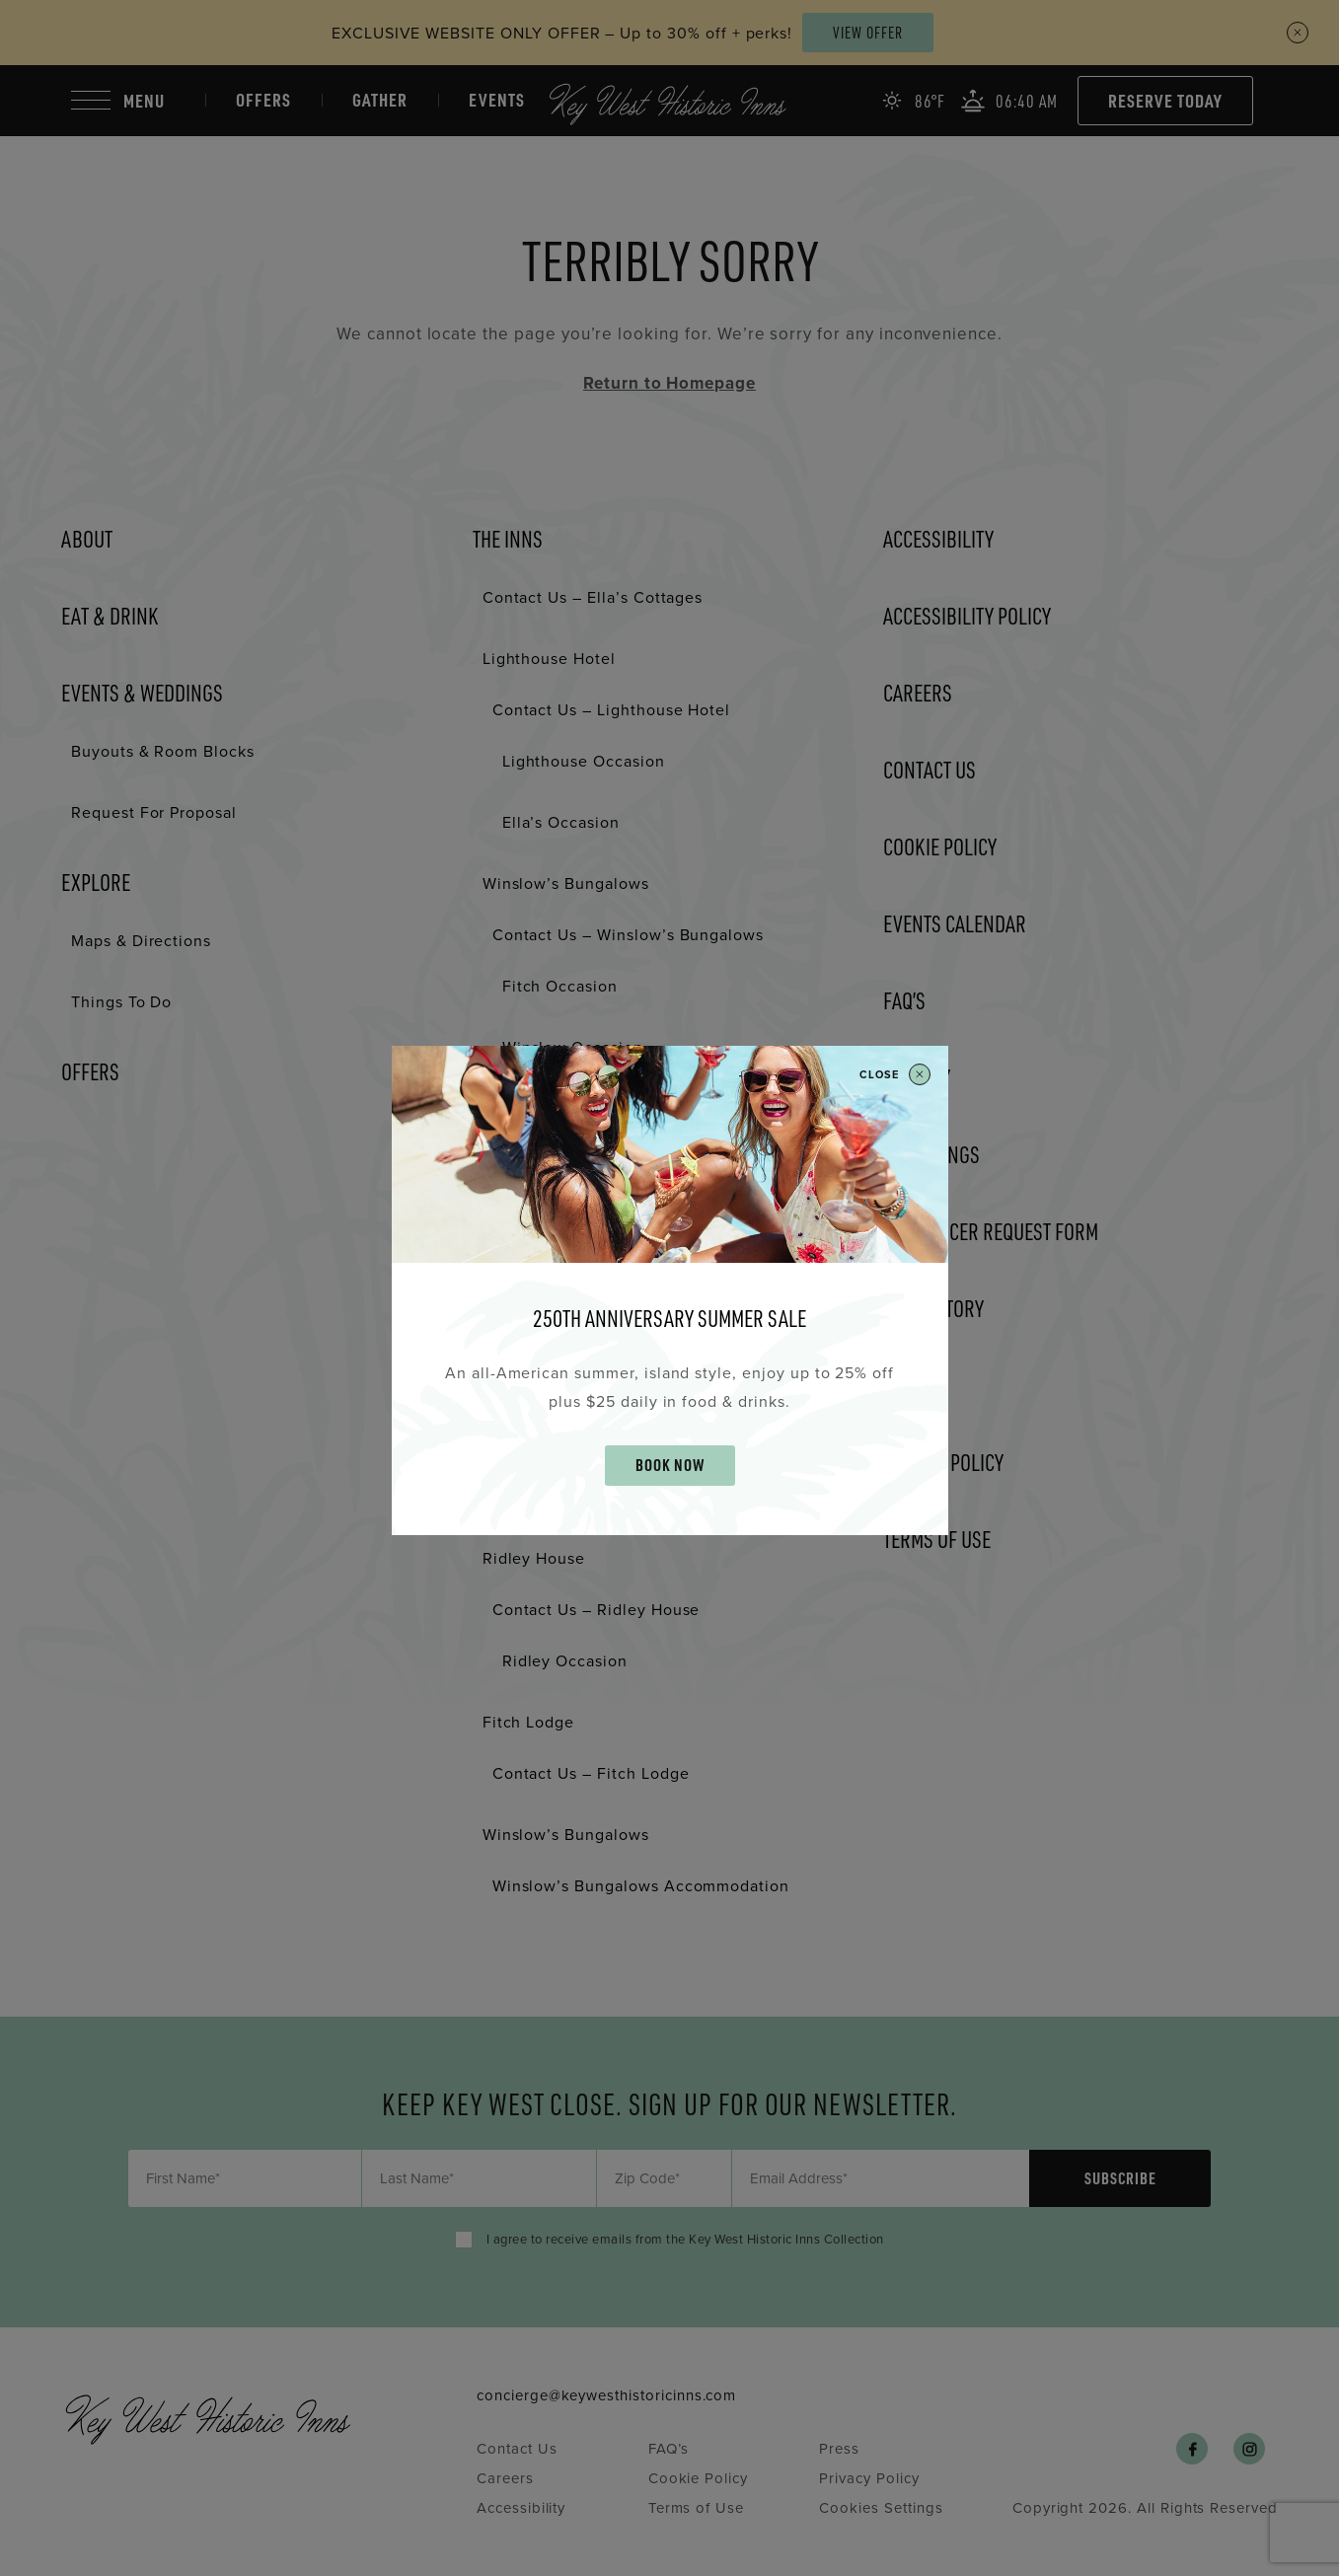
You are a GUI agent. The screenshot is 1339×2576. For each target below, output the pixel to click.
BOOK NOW (670, 1464)
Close (894, 1074)
